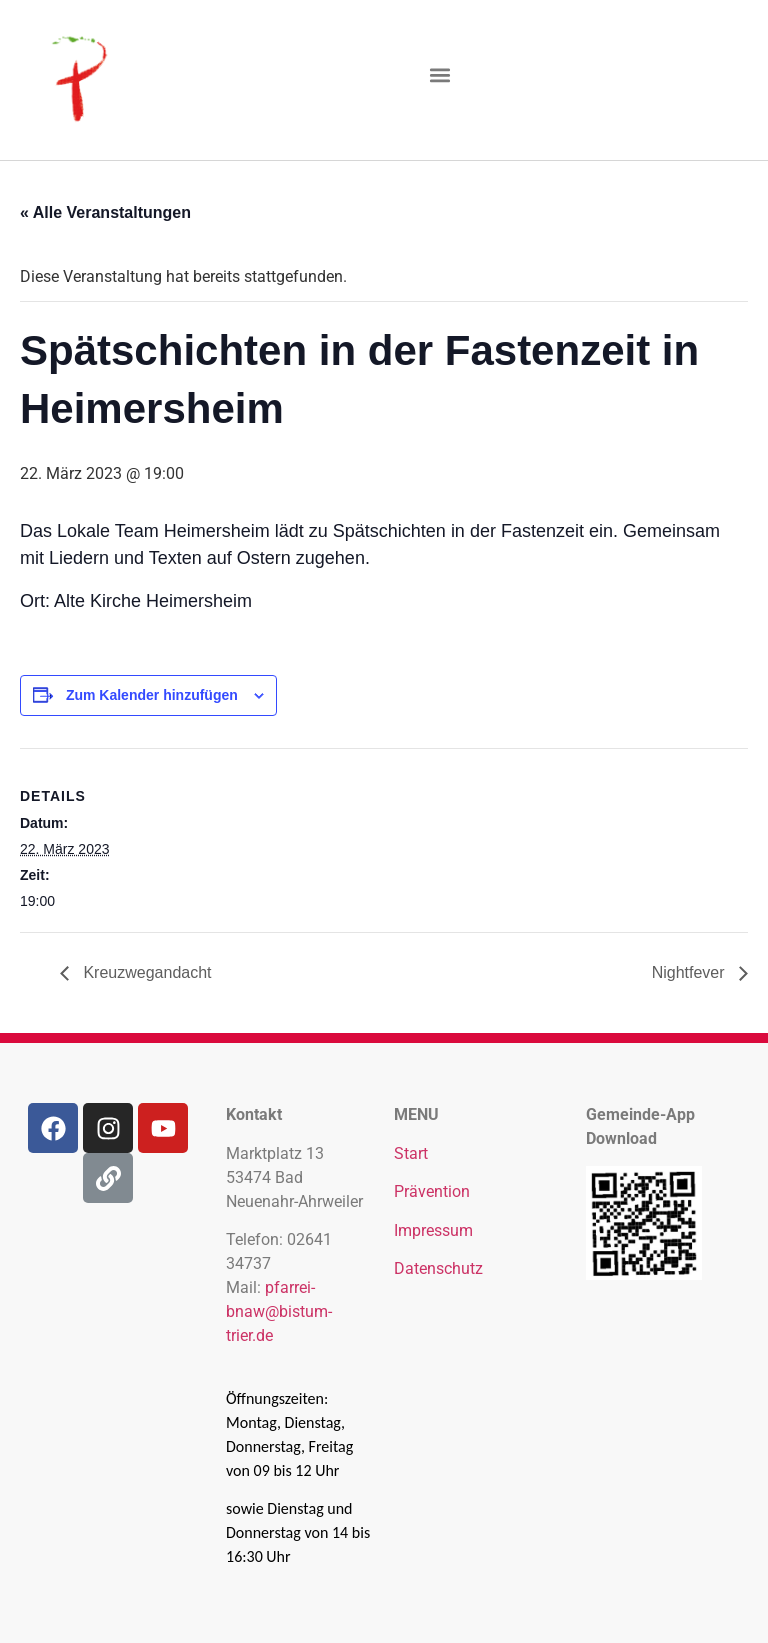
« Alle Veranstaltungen (105, 212)
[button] (440, 75)
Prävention (432, 1191)
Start (411, 1153)
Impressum (433, 1230)
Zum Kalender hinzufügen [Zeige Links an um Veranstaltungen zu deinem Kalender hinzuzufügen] (152, 695)
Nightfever (690, 972)
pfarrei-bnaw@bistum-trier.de (279, 1311)
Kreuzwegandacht (145, 972)
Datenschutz (438, 1268)
